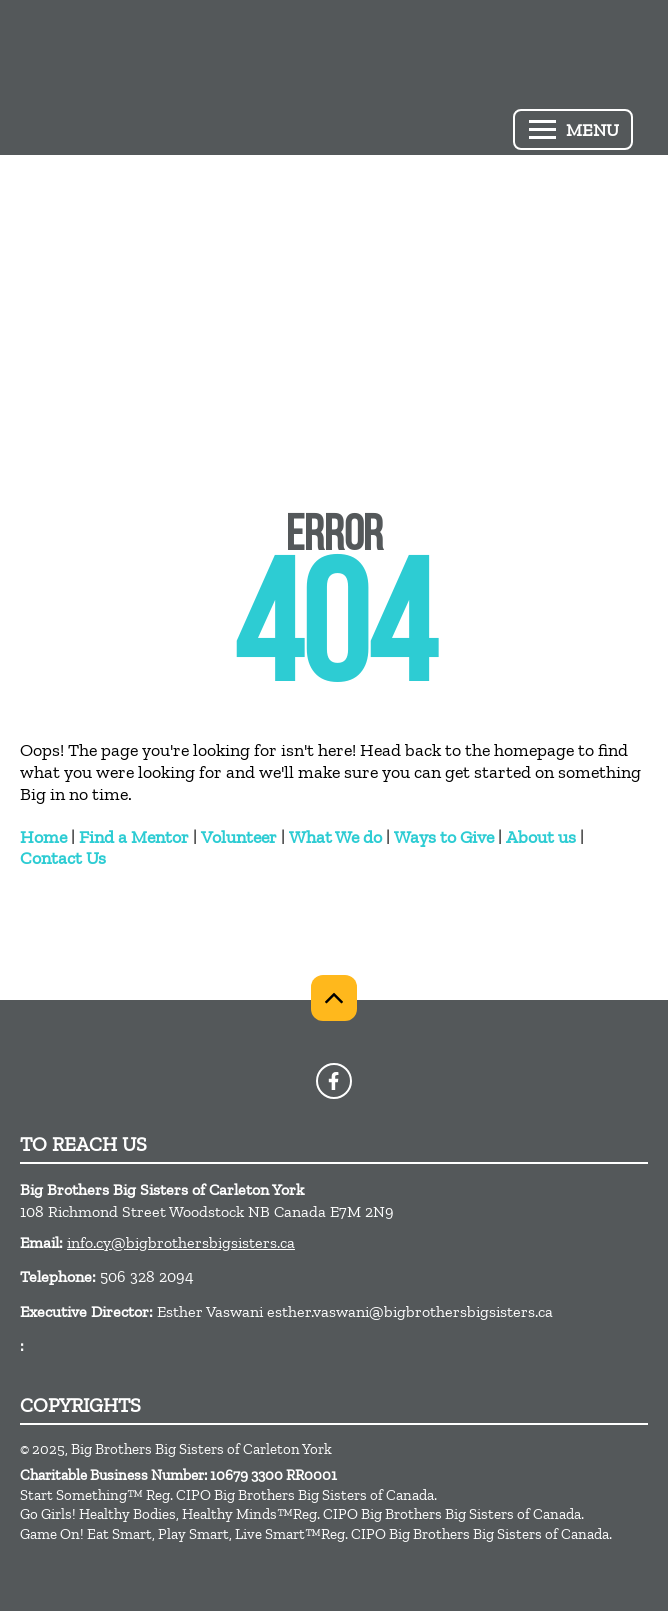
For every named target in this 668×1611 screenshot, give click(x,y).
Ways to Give (444, 837)
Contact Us (63, 858)
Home (43, 837)
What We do (335, 837)
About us (541, 837)
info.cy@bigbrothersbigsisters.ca (181, 1242)
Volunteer (239, 837)
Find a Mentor (134, 837)
